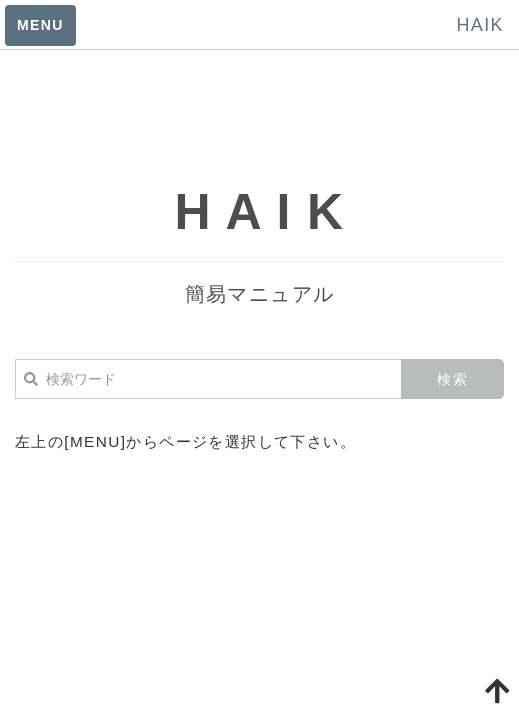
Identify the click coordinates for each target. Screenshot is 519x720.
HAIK (480, 25)
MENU (40, 25)
